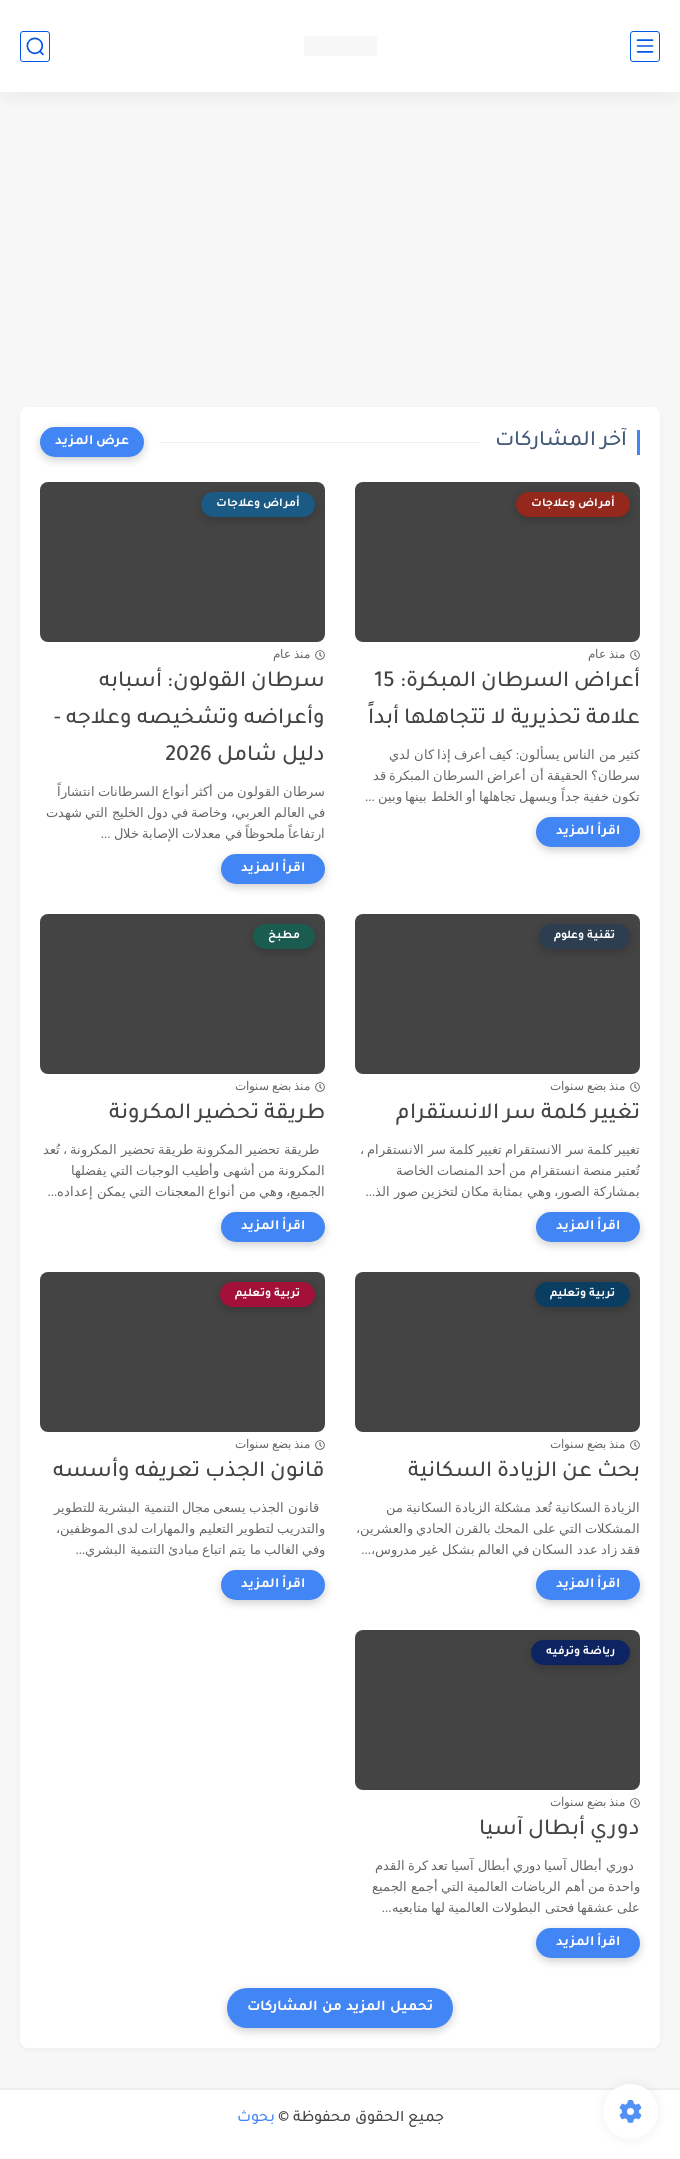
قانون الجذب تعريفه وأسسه (189, 1472)
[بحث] (35, 46)
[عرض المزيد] (92, 442)
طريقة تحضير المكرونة (217, 1114)
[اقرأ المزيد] (588, 832)
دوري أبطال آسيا (559, 1830)
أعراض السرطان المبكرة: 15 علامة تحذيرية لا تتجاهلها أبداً (504, 701)
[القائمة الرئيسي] (645, 46)
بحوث (256, 2119)
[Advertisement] (340, 252)
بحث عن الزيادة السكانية (524, 1472)
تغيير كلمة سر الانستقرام (518, 1114)
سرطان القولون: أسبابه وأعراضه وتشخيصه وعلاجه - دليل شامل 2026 (189, 719)
